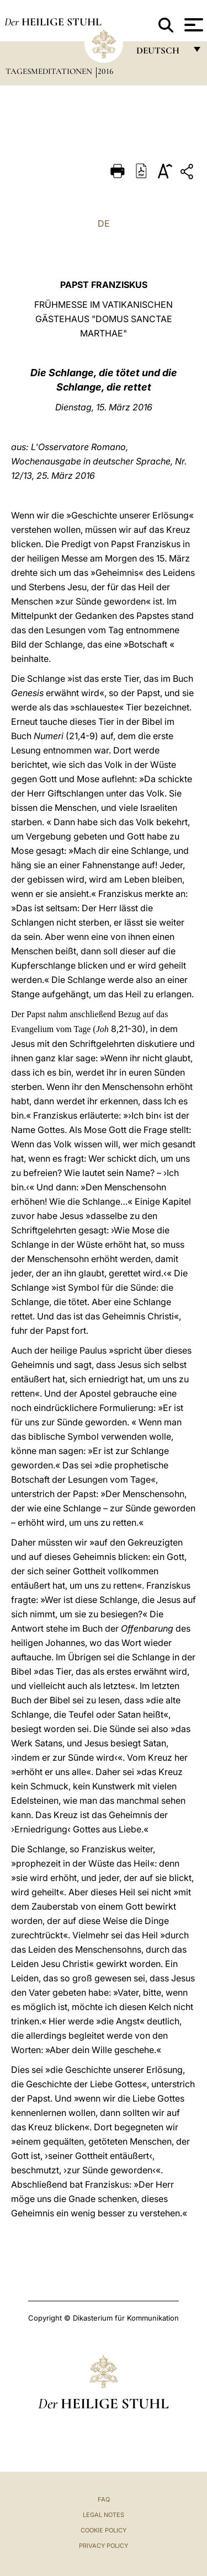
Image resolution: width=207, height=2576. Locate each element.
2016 (105, 71)
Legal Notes (103, 2515)
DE (104, 223)
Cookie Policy (103, 2530)
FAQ (104, 2499)
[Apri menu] (192, 24)
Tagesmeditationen (50, 71)
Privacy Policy (103, 2546)
